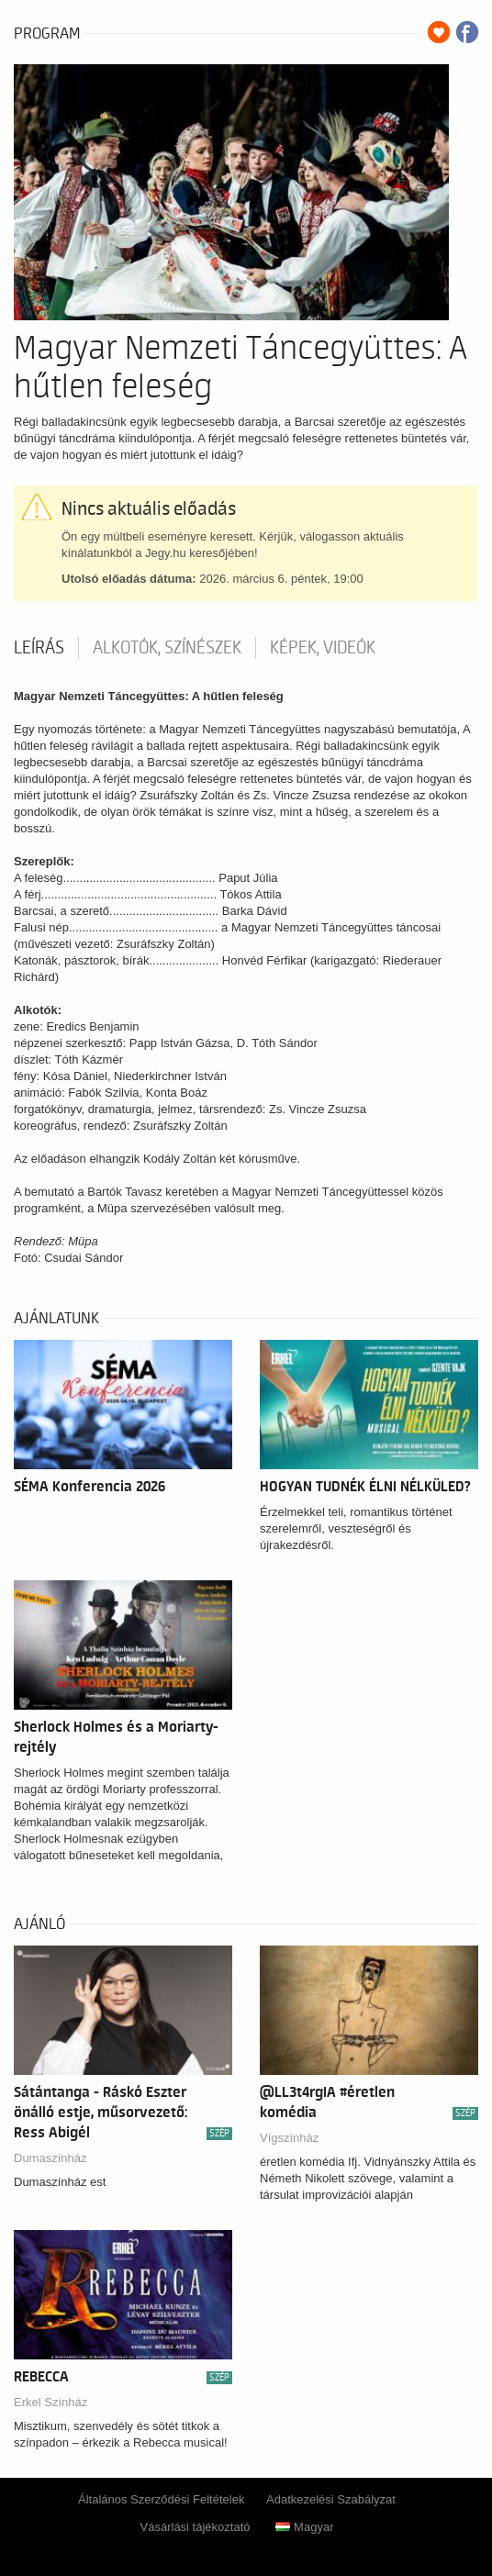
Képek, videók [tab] (322, 648)
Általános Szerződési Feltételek (161, 2499)
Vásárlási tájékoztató (195, 2527)
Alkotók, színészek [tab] (167, 648)
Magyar (304, 2527)
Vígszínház (289, 2138)
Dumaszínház (50, 2158)
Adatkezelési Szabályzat (331, 2499)
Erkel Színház (50, 2402)
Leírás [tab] (39, 648)
